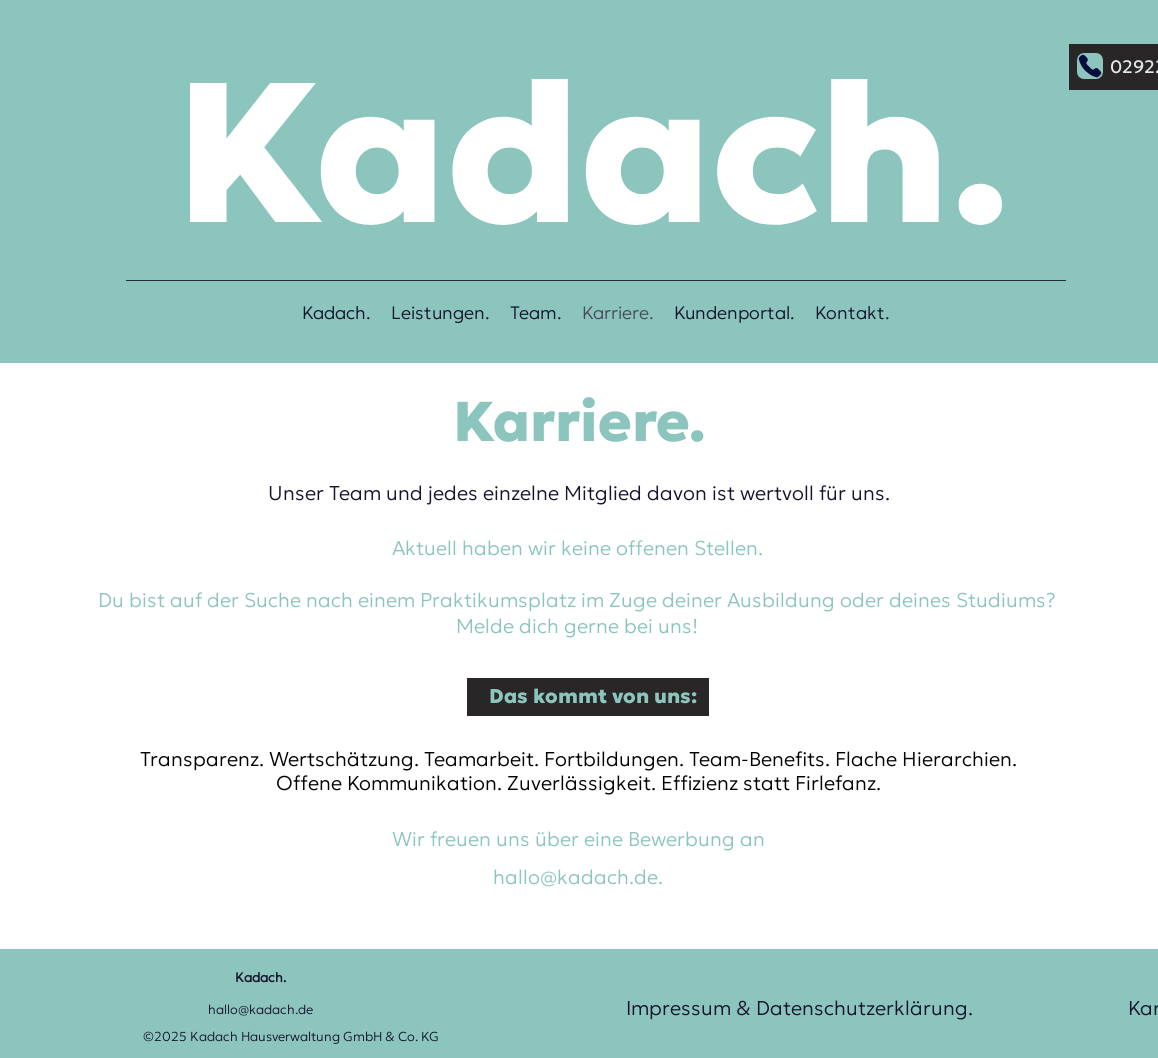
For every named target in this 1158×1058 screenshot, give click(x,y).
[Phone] (1090, 66)
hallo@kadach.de (575, 877)
